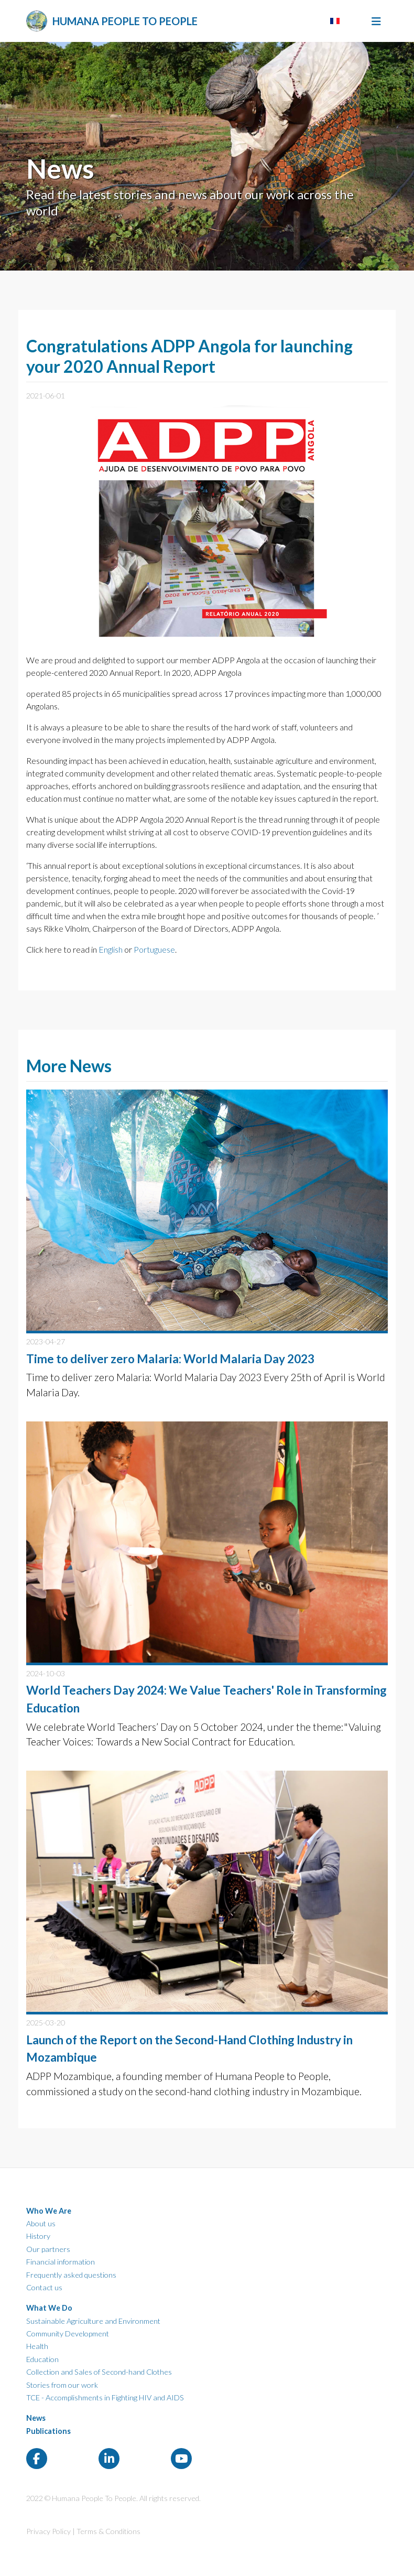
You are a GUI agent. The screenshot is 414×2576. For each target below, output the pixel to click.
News (36, 2417)
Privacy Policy (48, 2531)
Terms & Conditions (108, 2531)
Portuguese (154, 949)
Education (42, 2359)
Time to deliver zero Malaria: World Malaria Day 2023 (170, 1359)
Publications (48, 2431)
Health (37, 2346)
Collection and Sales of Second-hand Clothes (99, 2371)
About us (41, 2223)
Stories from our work (62, 2384)
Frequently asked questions (71, 2274)
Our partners (48, 2249)
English (111, 949)
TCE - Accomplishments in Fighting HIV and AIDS (105, 2397)
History (38, 2236)
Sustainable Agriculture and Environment (93, 2320)
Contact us (44, 2287)
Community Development (67, 2333)
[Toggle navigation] (376, 21)
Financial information (60, 2261)
